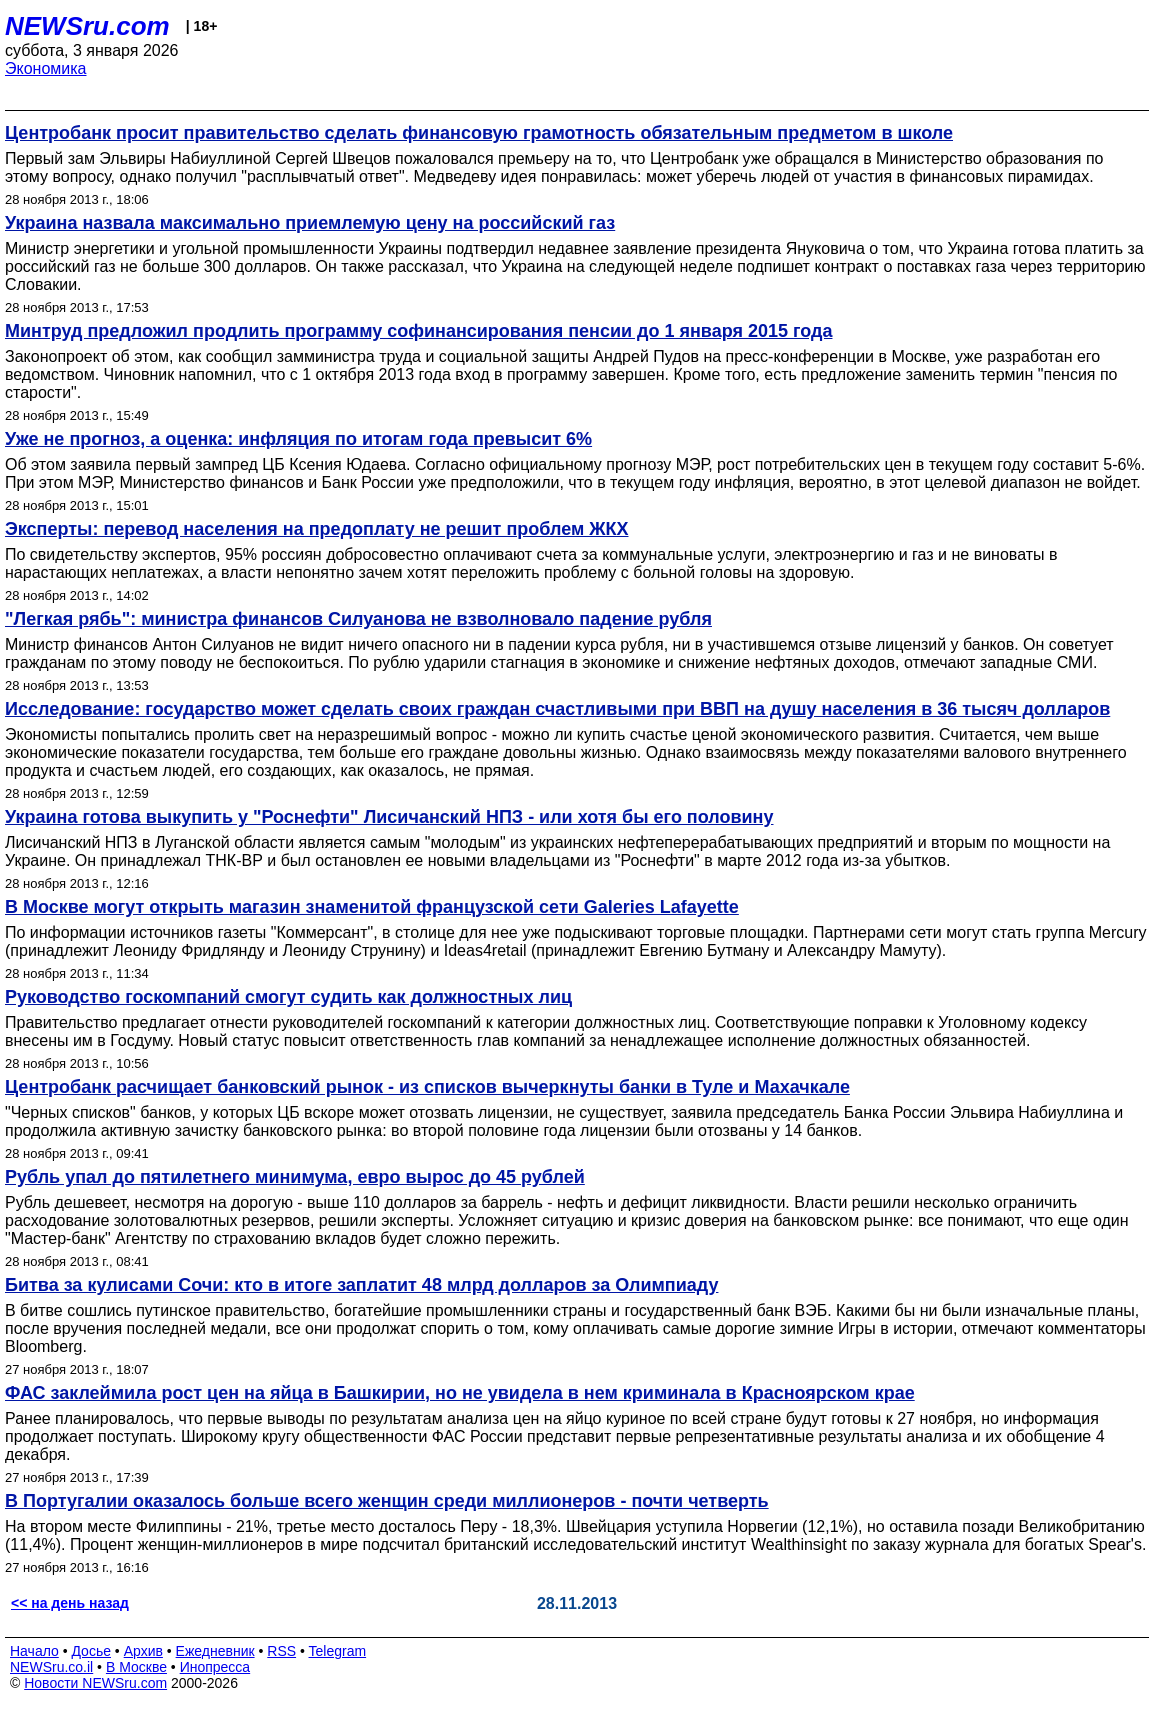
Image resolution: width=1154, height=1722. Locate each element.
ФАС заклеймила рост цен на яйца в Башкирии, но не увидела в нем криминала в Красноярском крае (460, 1393)
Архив (143, 1651)
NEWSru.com (87, 26)
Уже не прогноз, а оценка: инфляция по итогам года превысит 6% (298, 439)
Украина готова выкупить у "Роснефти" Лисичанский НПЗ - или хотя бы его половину (389, 817)
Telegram (338, 1651)
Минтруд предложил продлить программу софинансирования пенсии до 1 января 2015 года (418, 331)
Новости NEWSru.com (95, 1683)
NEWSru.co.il (51, 1667)
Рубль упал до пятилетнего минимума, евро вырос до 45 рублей (295, 1177)
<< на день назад (70, 1603)
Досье (91, 1651)
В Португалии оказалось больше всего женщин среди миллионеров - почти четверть (387, 1501)
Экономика (46, 68)
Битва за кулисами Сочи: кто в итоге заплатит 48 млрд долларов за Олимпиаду (361, 1285)
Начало (34, 1651)
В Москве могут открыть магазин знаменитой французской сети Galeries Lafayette (372, 907)
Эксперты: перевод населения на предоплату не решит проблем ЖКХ (317, 529)
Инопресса (215, 1667)
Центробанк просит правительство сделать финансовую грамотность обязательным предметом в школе (479, 133)
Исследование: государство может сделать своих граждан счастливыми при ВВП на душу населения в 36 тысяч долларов (557, 709)
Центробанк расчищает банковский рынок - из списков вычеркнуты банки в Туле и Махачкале (427, 1087)
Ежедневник (215, 1651)
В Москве (136, 1667)
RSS (281, 1651)
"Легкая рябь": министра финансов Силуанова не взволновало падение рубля (358, 619)
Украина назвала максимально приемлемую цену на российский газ (310, 223)
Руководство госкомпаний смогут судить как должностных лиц (288, 997)
